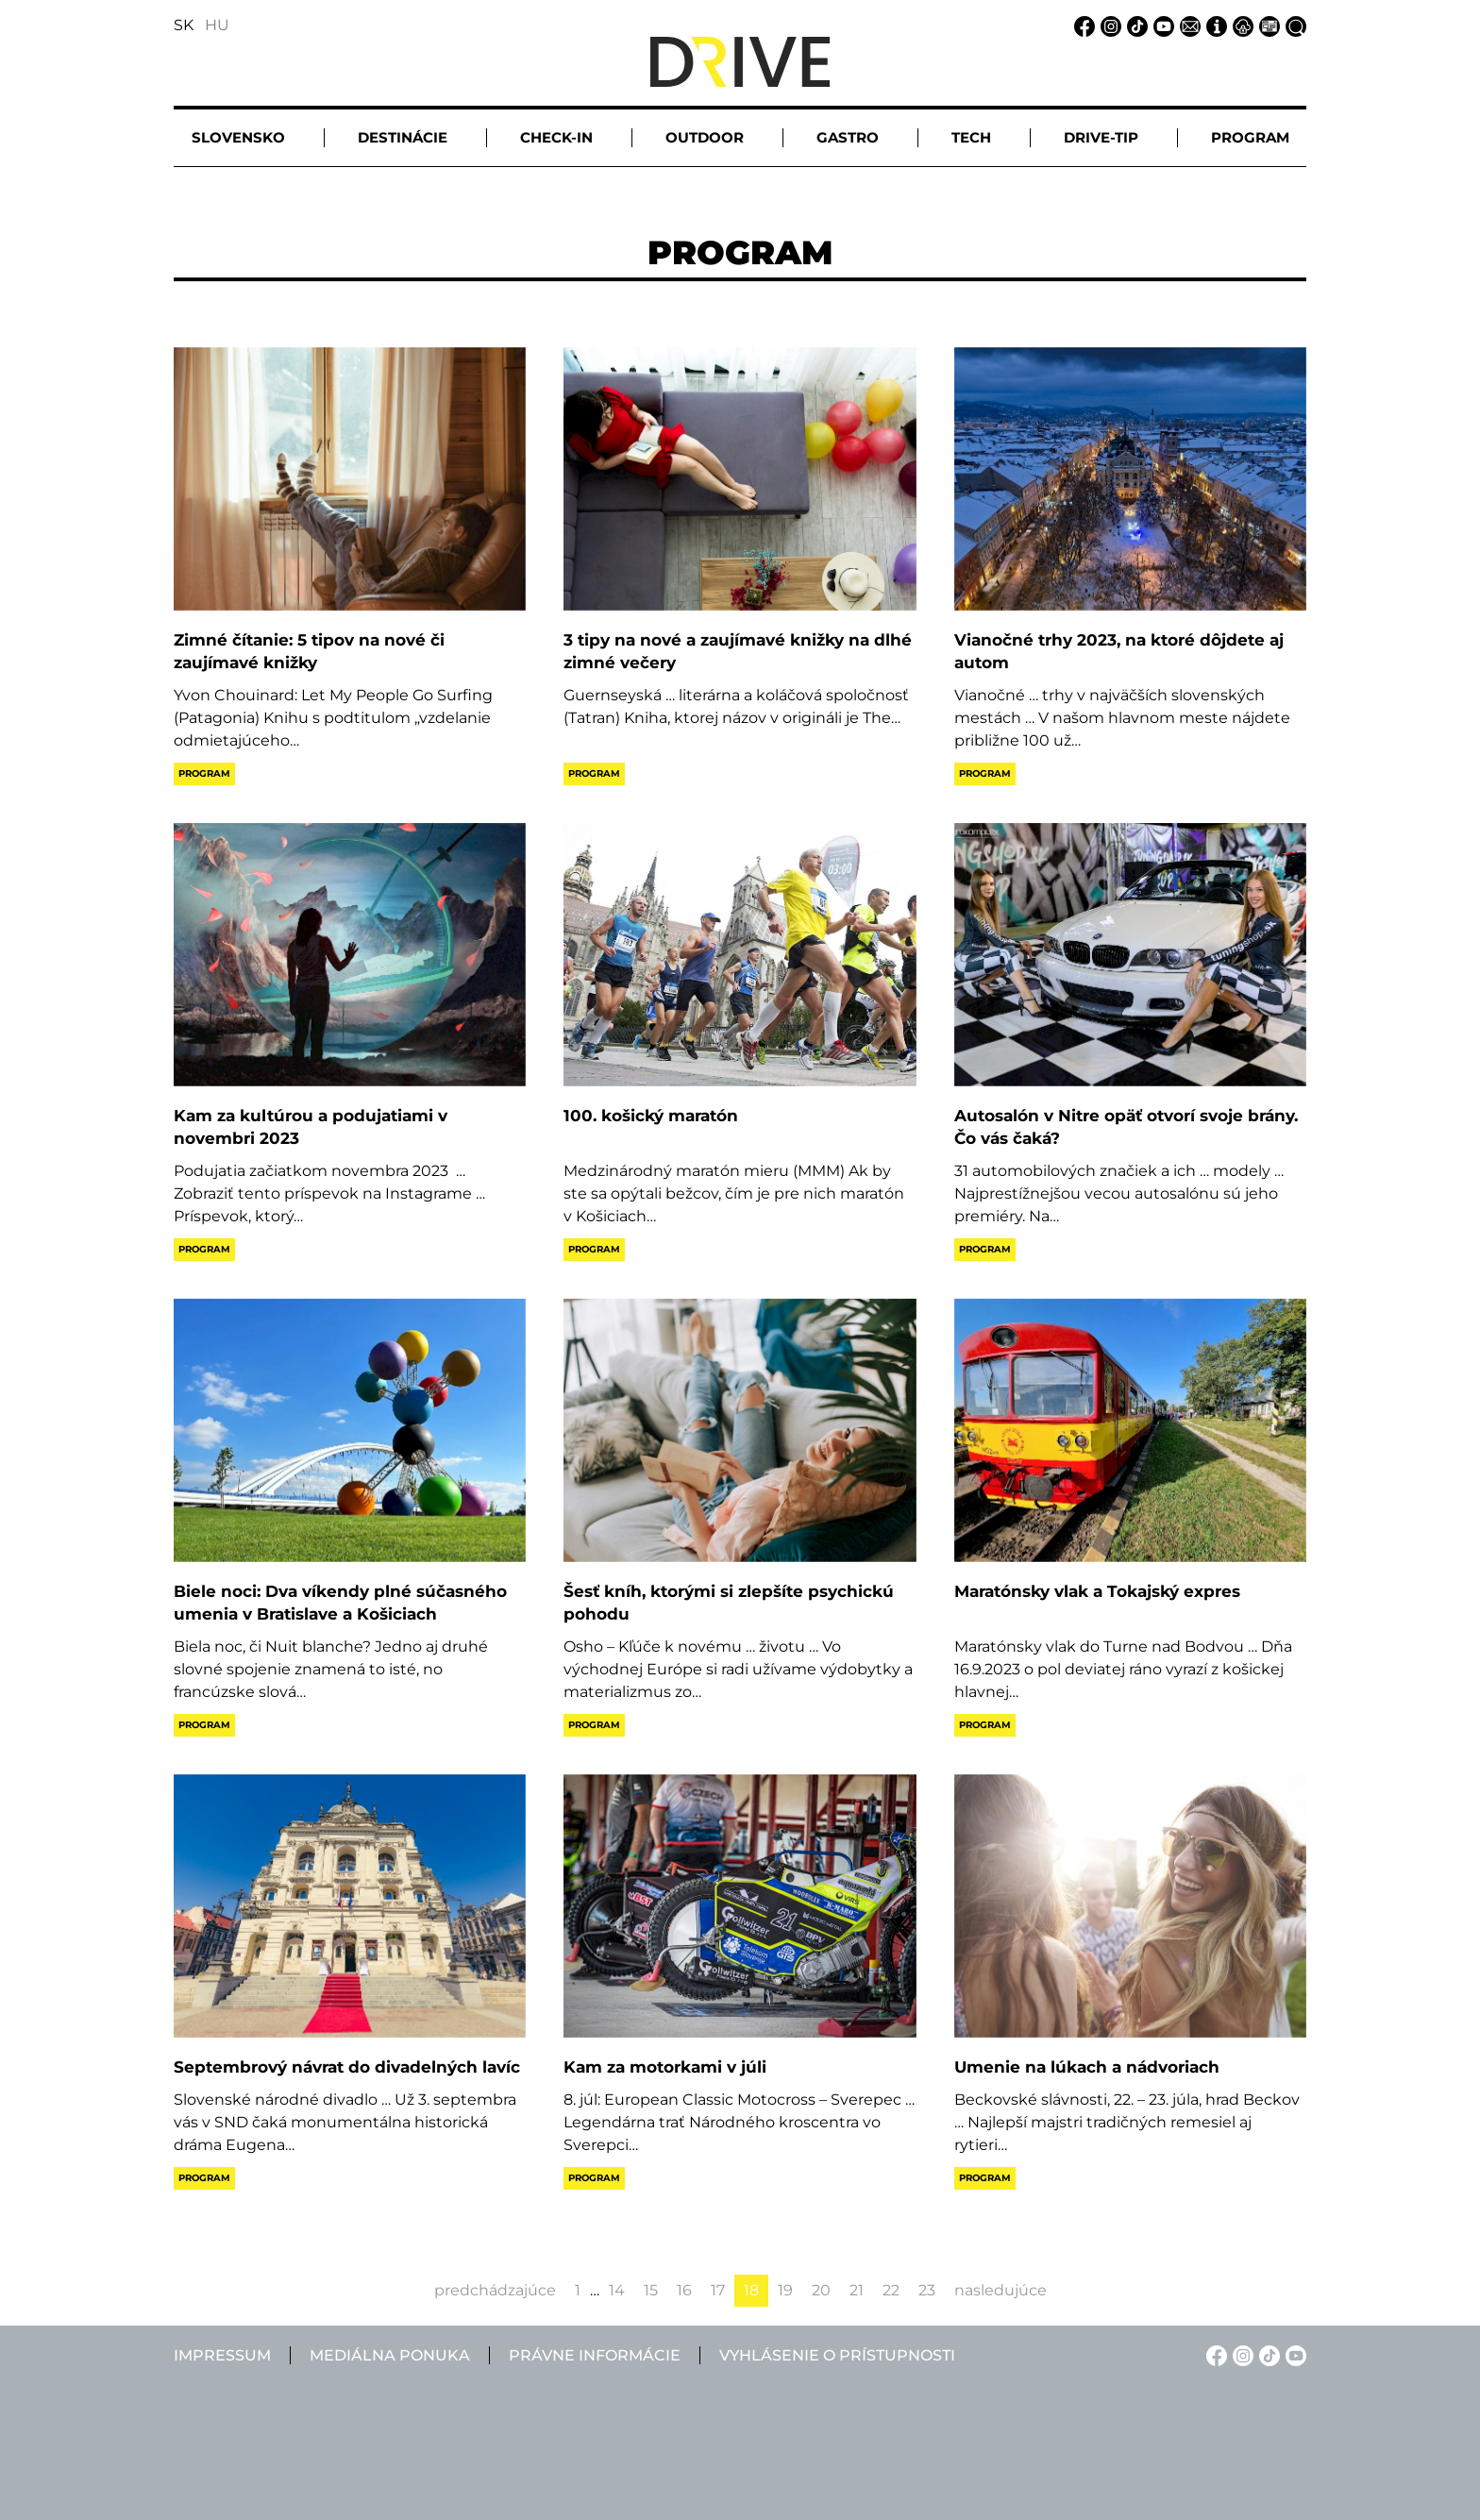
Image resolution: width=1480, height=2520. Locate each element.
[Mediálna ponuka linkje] (1266, 25)
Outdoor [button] (704, 137)
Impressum (222, 2355)
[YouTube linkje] (1161, 25)
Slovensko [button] (238, 137)
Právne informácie (595, 2355)
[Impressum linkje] (1214, 25)
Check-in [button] (556, 137)
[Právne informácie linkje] (1240, 25)
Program (204, 773)
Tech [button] (971, 137)
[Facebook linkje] (1081, 25)
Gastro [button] (847, 137)
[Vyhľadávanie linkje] (1293, 25)
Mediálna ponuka (390, 2355)
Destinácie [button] (402, 137)
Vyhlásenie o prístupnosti (837, 2355)
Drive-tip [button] (1101, 137)
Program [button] (1250, 137)
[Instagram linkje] (1108, 25)
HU (217, 25)
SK (183, 25)
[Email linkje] (1187, 25)
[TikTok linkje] (1134, 25)
